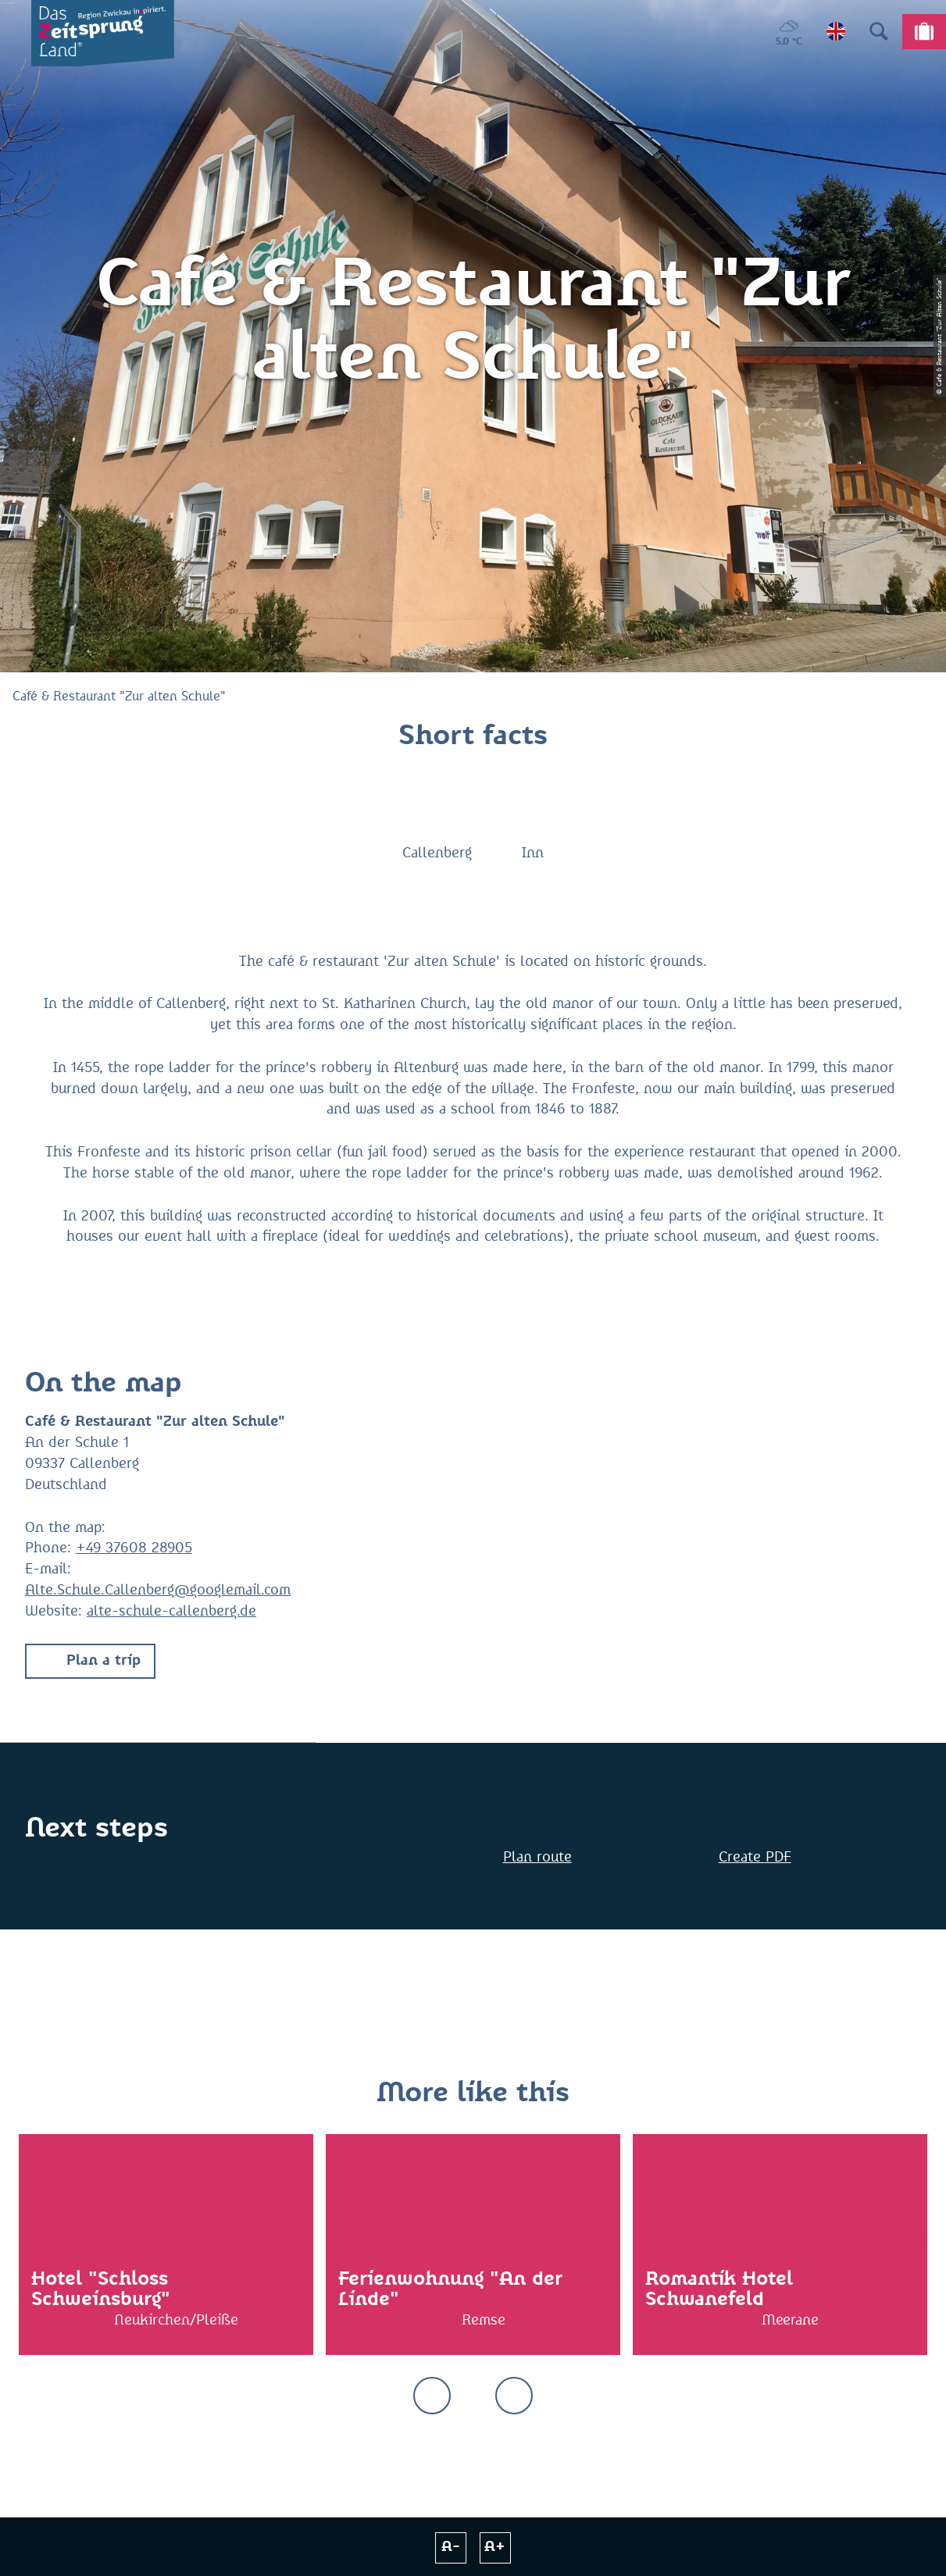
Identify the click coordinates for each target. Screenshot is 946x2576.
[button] (90, 1661)
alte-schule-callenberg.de (171, 1612)
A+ (494, 2547)
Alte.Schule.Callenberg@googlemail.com (158, 1591)
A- (450, 2547)
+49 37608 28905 (134, 1548)
